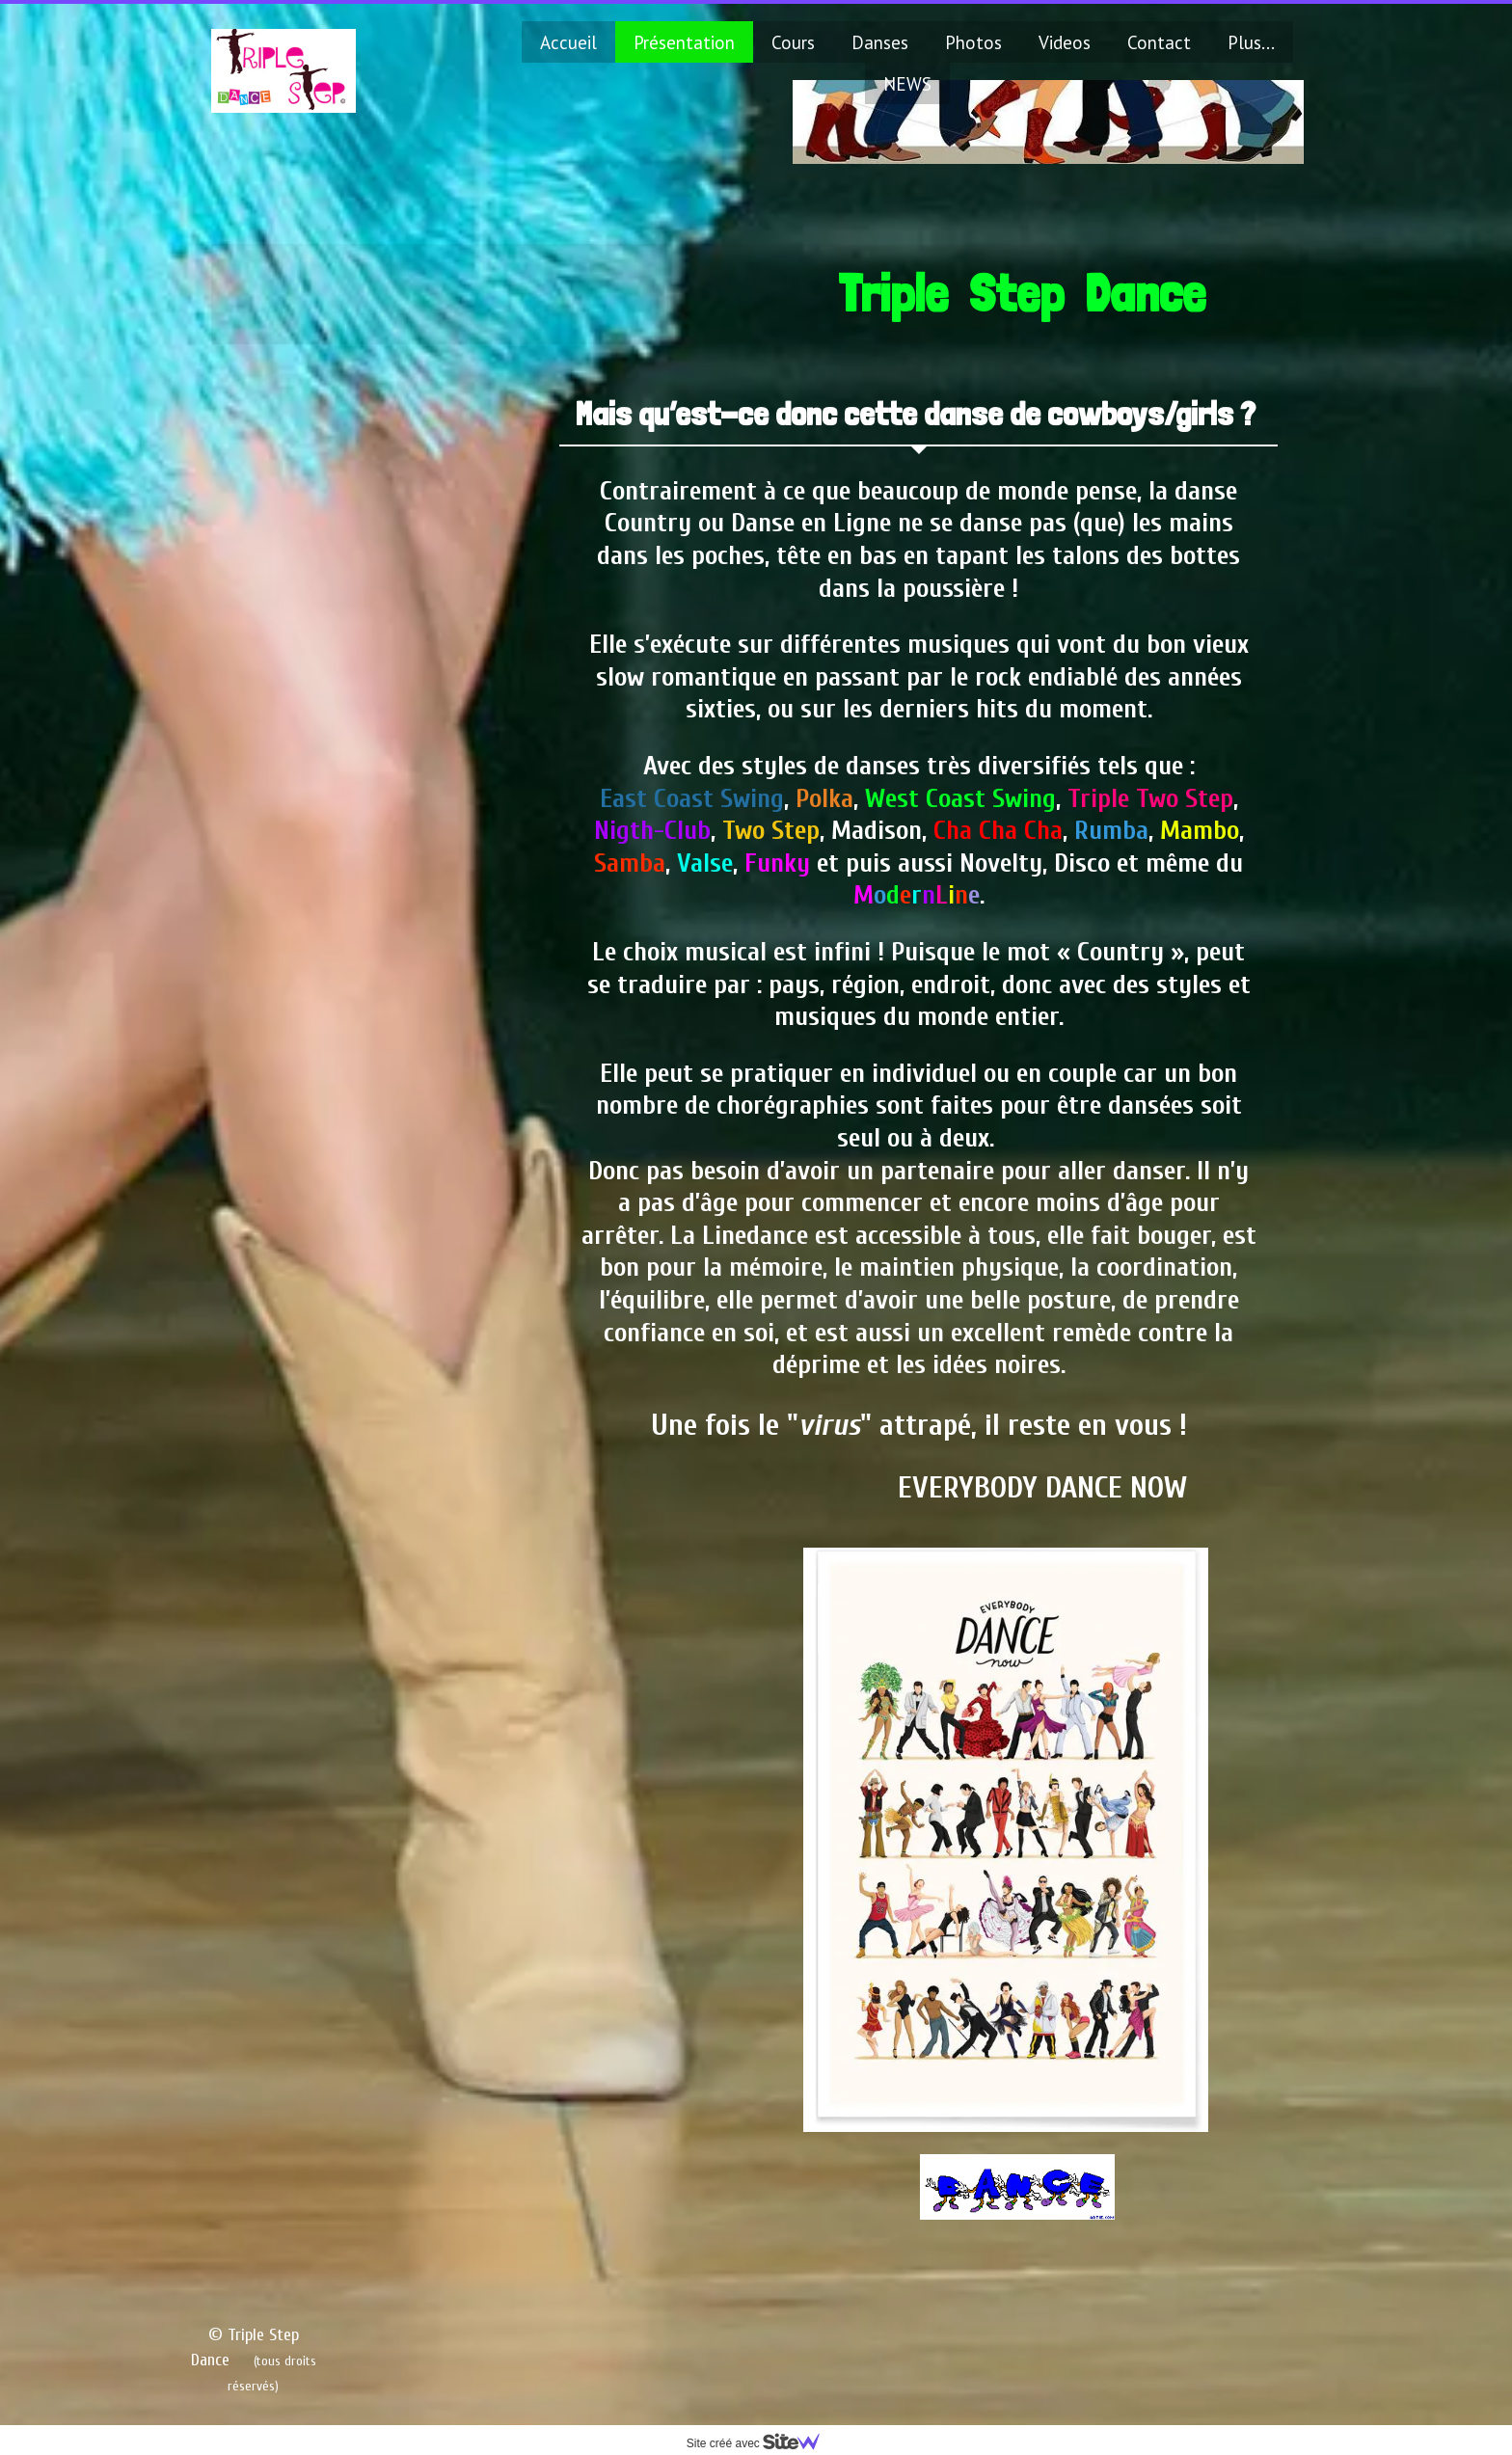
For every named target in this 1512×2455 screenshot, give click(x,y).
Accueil (568, 42)
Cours (793, 42)
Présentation (684, 42)
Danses (879, 42)
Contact (1159, 42)
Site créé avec (761, 2443)
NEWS (907, 83)
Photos (973, 42)
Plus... (1251, 42)
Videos (1065, 42)
